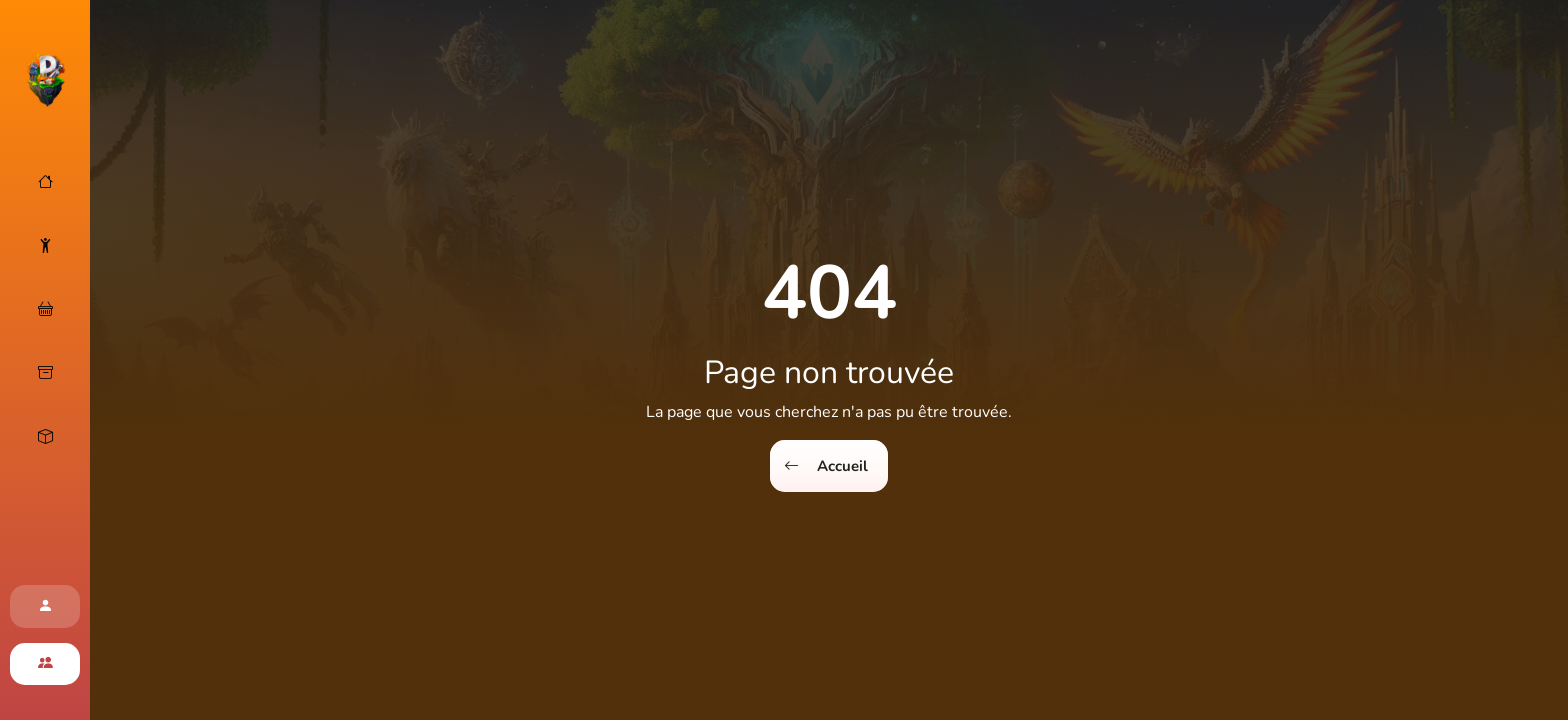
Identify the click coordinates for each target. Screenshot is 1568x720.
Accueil (826, 466)
